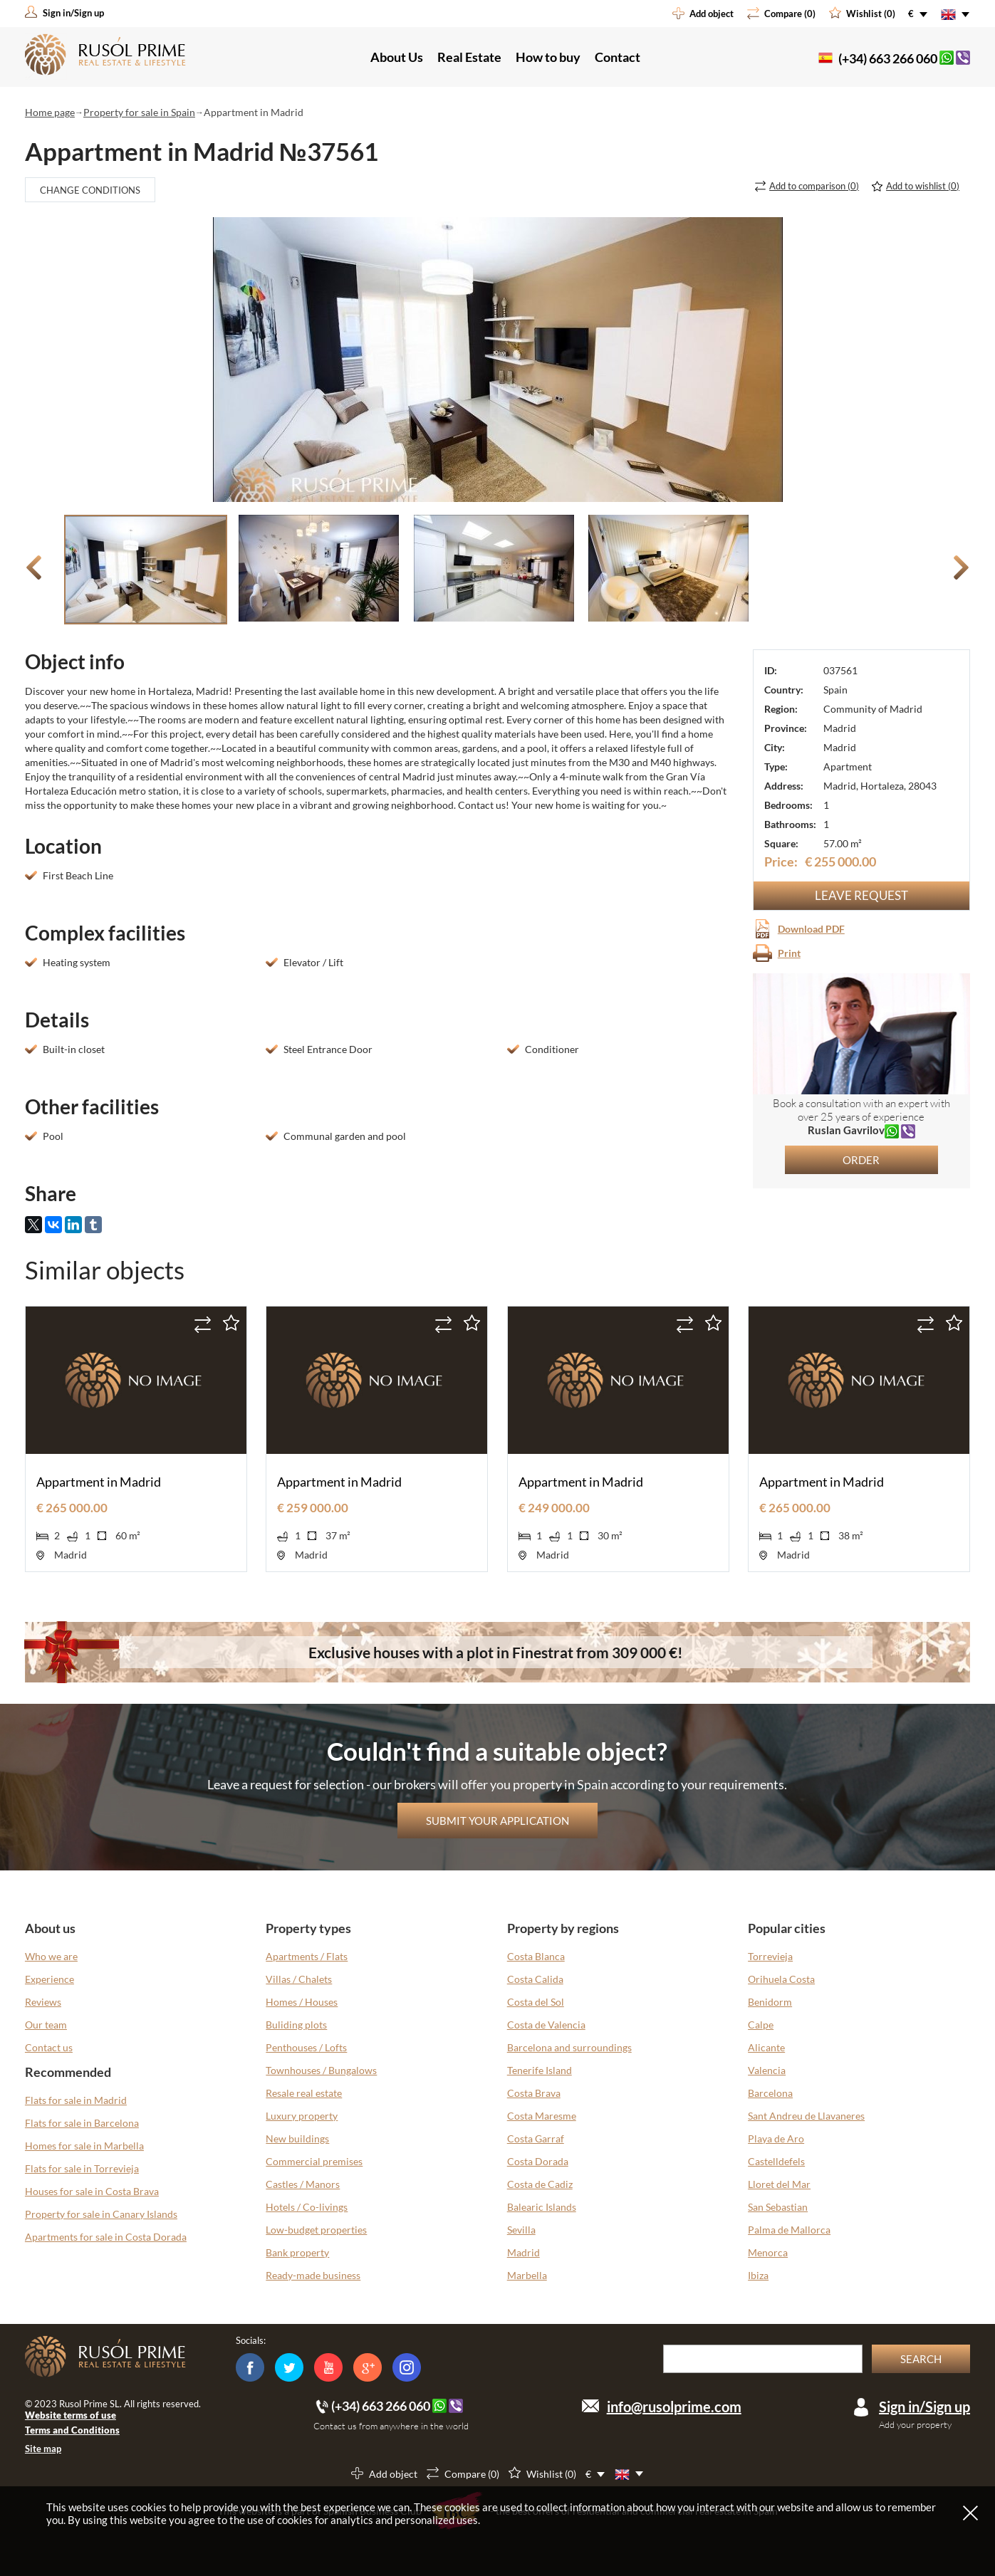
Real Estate (469, 57)
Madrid (523, 2252)
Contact (617, 57)
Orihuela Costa (781, 1979)
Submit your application (497, 1820)
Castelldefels (776, 2161)
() (814, 186)
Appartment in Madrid (98, 1481)
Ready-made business (313, 2275)
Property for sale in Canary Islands (101, 2214)
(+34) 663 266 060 (887, 58)
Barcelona (770, 2093)
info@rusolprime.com (674, 2406)
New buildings (297, 2138)
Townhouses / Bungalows (321, 2070)
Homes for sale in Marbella (84, 2146)
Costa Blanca (536, 1956)
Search (921, 2358)
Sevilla (521, 2230)
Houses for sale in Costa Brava (92, 2191)
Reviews (43, 2002)
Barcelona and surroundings (569, 2047)
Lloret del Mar (779, 2184)
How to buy (548, 57)
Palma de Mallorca (789, 2230)
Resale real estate (304, 2093)
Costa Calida (535, 1979)
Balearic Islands (541, 2207)
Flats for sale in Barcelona (82, 2123)
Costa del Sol (535, 2002)
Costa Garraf (535, 2138)
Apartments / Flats (307, 1956)
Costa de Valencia (546, 2025)
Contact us (49, 2047)
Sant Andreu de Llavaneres (806, 2116)
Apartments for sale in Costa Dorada (106, 2237)
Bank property (297, 2252)
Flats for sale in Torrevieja (82, 2168)
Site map (43, 2448)
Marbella (527, 2275)
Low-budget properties (316, 2230)
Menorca (768, 2252)
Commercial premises (314, 2161)
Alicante (766, 2047)
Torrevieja (770, 1956)
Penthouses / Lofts (306, 2047)
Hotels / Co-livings (307, 2207)
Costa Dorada (537, 2161)
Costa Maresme (541, 2116)
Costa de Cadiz (540, 2184)
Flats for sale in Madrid (76, 2100)
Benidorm (770, 2002)
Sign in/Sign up (924, 2406)
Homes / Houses (302, 2002)
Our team (46, 2025)
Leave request (861, 895)
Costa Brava (534, 2093)
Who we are (51, 1956)
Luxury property (302, 2116)
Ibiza (758, 2275)
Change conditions (90, 190)
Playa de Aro (776, 2138)
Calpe (760, 2025)
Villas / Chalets (299, 1979)
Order (861, 1159)
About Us (396, 57)
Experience (49, 1979)
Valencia (767, 2070)
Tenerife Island (539, 2070)
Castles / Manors (303, 2184)
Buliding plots (296, 2025)
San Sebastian (778, 2207)
